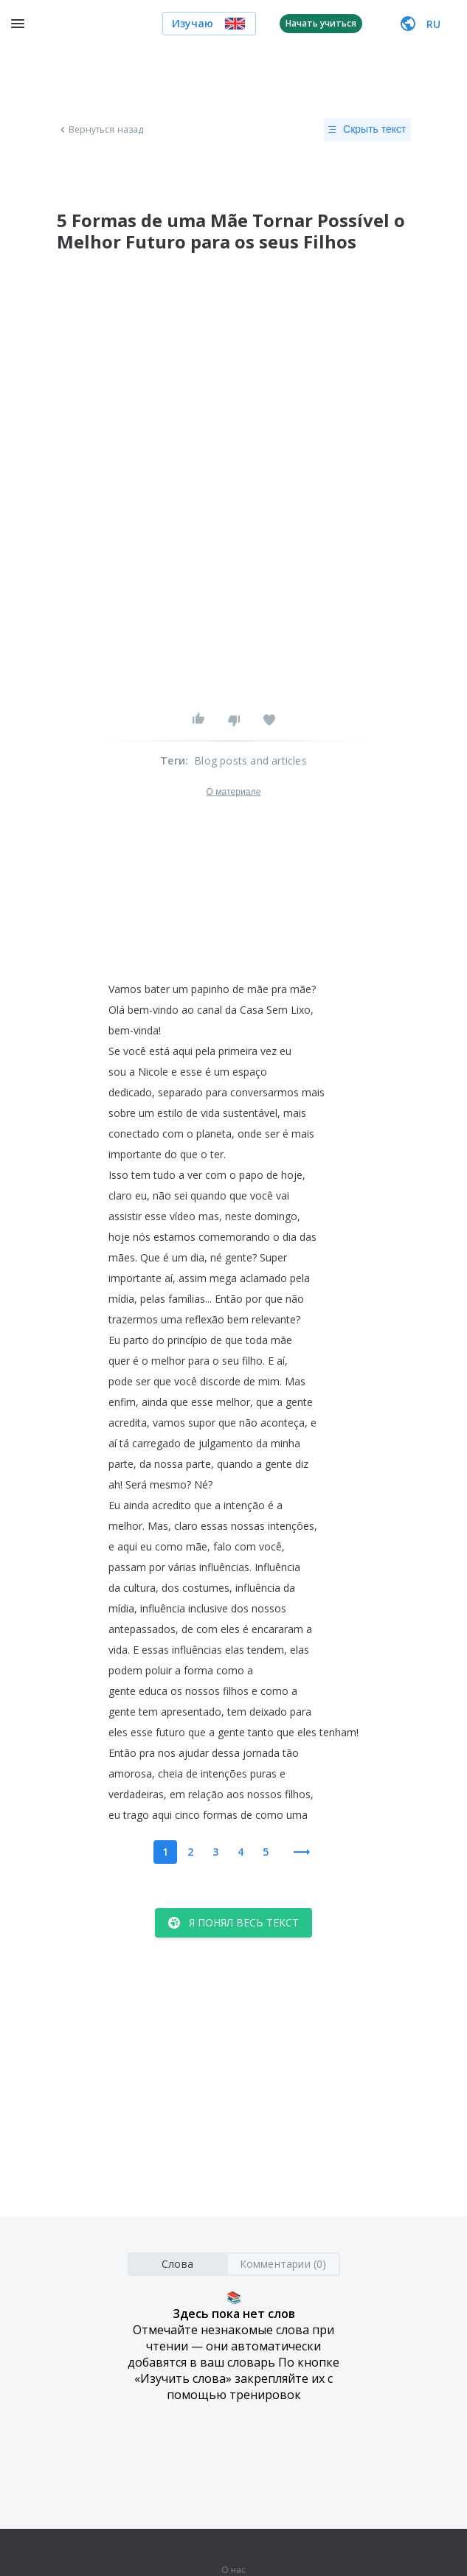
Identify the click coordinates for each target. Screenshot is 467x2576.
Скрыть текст (367, 129)
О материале (233, 792)
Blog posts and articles (250, 760)
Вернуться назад (100, 129)
